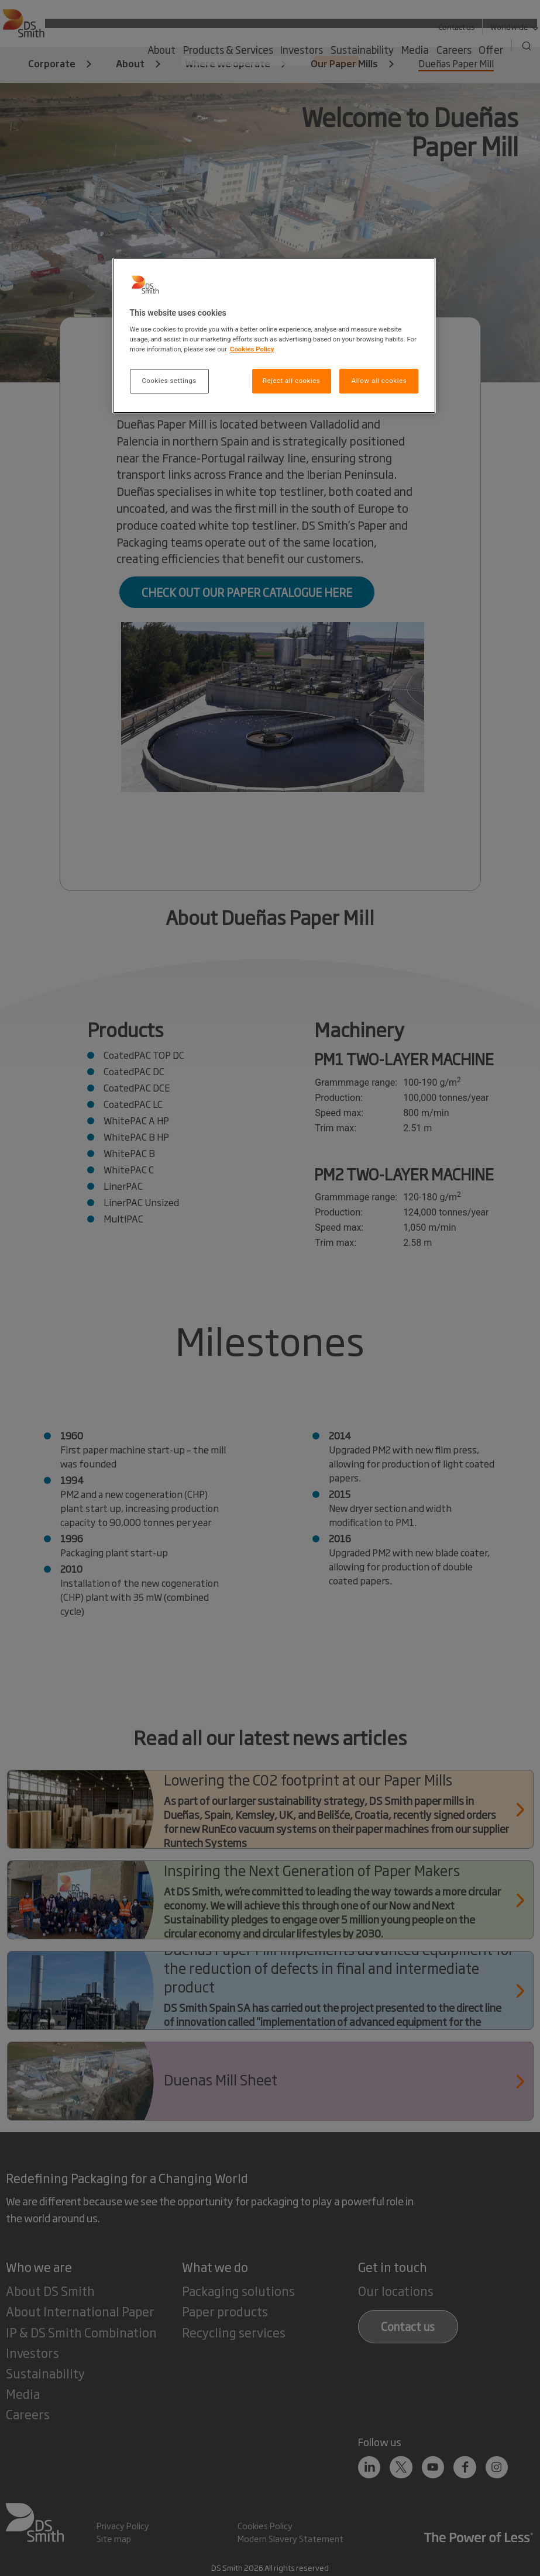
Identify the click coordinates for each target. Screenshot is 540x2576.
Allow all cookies (379, 381)
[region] (274, 336)
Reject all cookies (291, 381)
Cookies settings (169, 381)
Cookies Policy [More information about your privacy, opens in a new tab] (252, 349)
